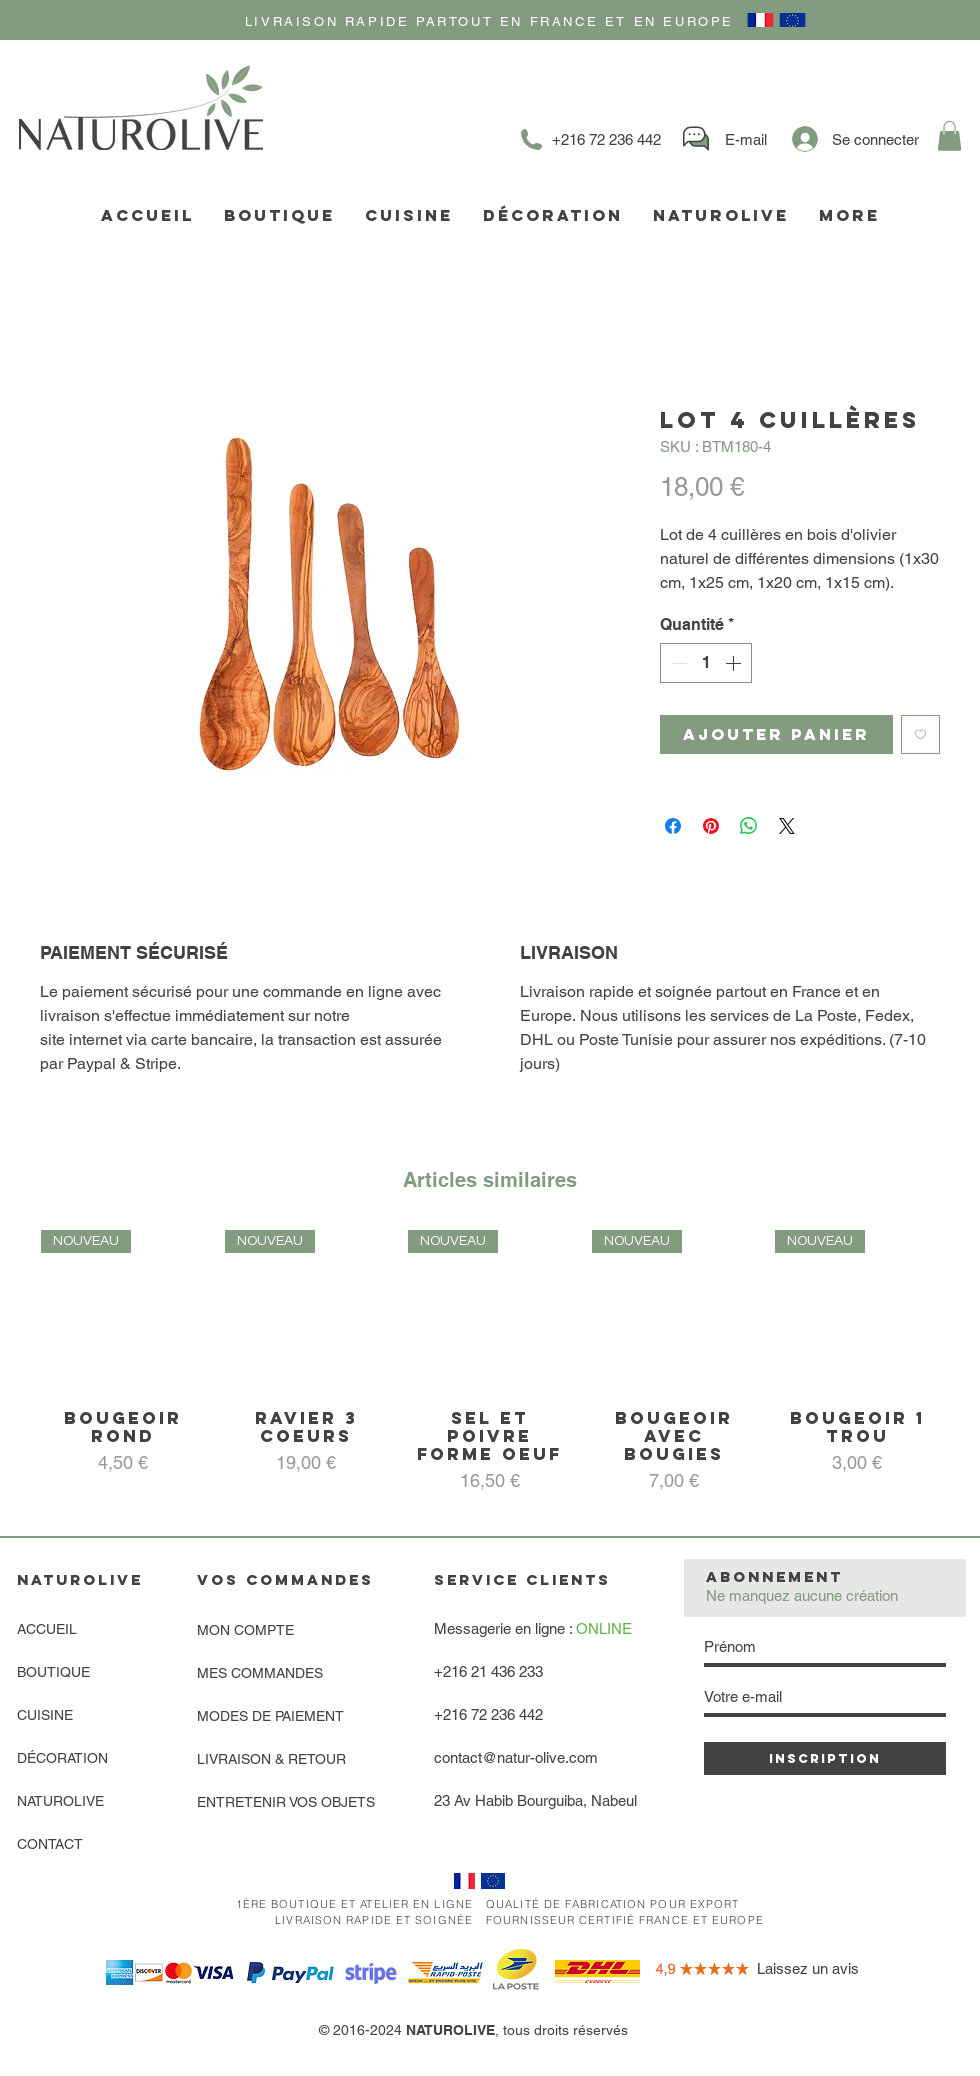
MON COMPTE (245, 1630)
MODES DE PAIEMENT (270, 1716)
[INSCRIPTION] (825, 1758)
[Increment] (735, 663)
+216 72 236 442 (488, 1714)
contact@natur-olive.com (516, 1757)
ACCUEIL (47, 1629)
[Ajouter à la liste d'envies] (920, 734)
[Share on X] (787, 826)
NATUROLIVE (60, 1801)
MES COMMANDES (260, 1673)
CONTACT (50, 1844)
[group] (490, 1362)
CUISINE (45, 1715)
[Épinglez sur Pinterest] (711, 826)
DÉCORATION (62, 1758)
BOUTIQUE (53, 1672)
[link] (949, 136)
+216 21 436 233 (488, 1671)
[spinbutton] (706, 663)
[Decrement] (677, 663)
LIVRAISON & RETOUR (271, 1759)
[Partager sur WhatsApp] (749, 826)
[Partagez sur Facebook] (673, 826)
